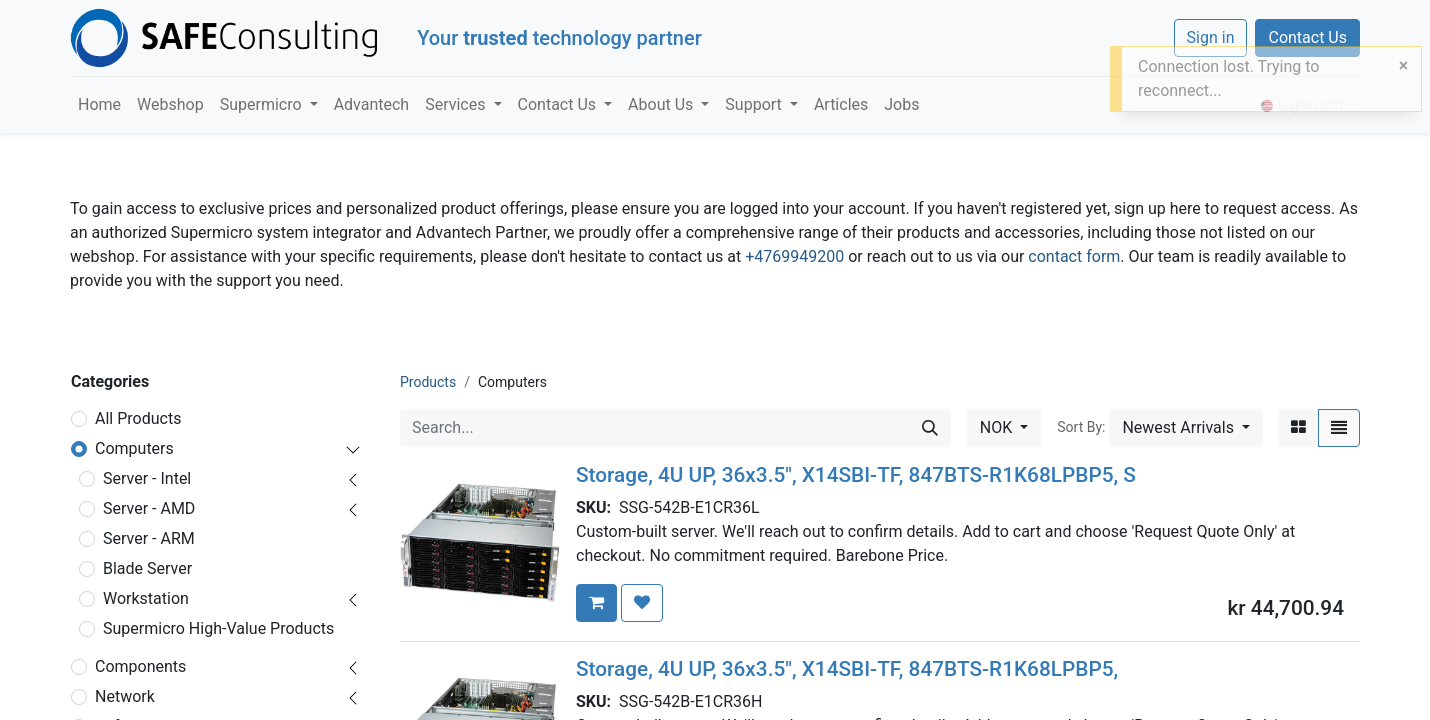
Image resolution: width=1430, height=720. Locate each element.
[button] (1186, 428)
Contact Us (1307, 37)
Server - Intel (147, 478)
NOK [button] (998, 427)
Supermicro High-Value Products (218, 628)
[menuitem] (99, 105)
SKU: (597, 507)
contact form (1074, 256)
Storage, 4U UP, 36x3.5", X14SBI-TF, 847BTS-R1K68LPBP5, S (856, 475)
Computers (134, 448)
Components (140, 666)
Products (428, 382)
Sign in (1211, 37)
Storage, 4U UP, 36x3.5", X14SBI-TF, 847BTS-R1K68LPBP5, (847, 669)
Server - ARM (149, 538)
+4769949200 (794, 256)
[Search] (930, 428)
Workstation (146, 598)
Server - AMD (149, 508)
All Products (138, 418)
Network (125, 696)
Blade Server (147, 568)
